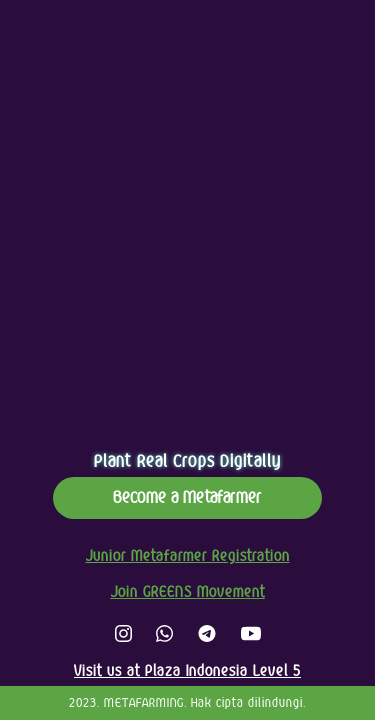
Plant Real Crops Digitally (187, 461)
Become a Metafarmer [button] (187, 497)
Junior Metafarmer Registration (188, 556)
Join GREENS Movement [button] (188, 592)
